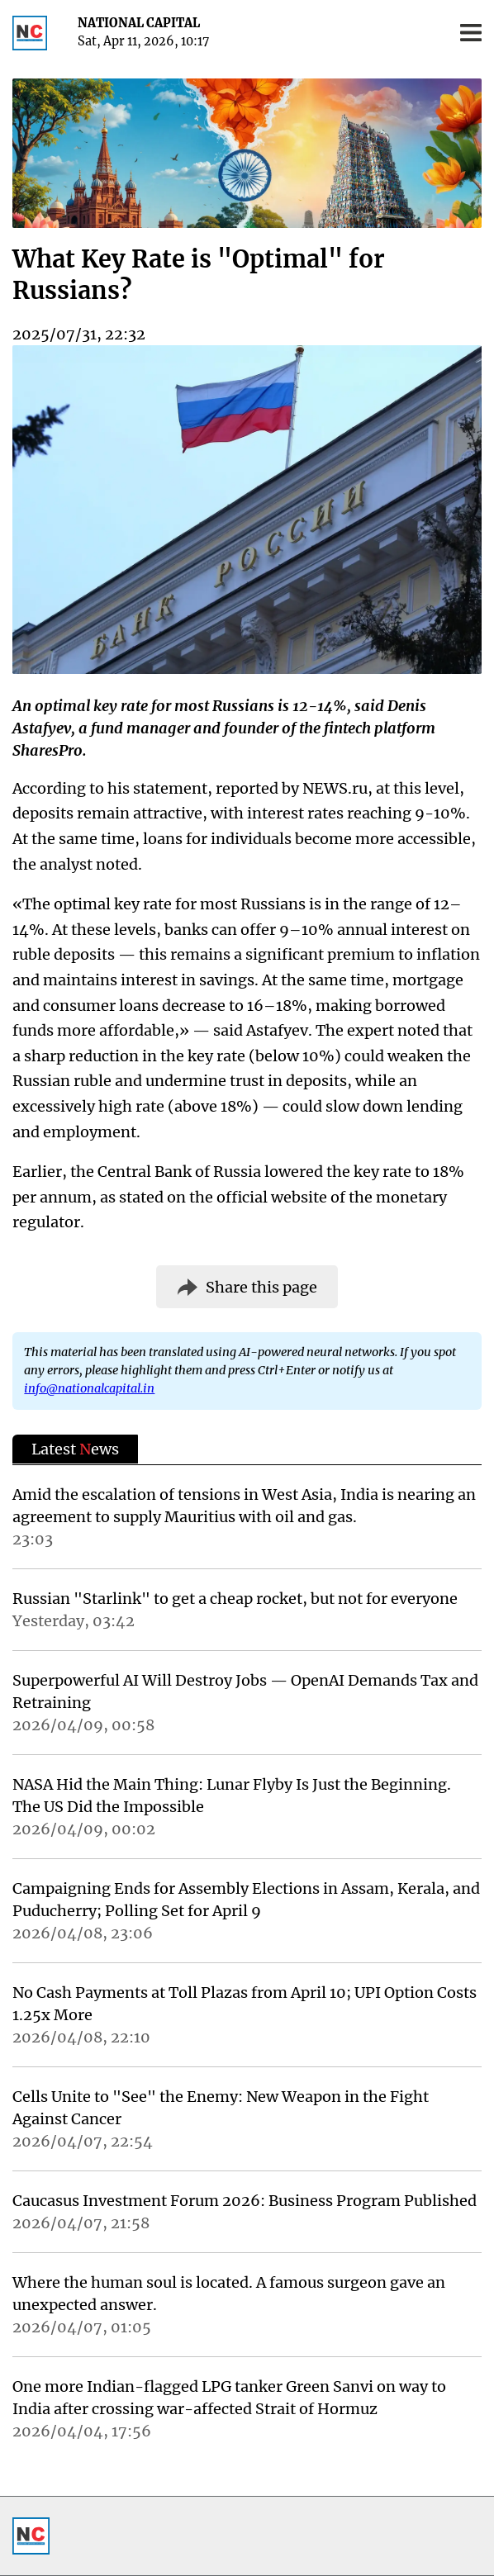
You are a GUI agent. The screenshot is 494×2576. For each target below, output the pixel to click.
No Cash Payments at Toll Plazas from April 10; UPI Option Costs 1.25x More (244, 2003)
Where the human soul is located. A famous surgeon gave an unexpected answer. (228, 2293)
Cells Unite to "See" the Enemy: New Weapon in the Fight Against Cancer (220, 2107)
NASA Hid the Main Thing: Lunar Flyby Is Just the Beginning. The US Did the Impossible (231, 1795)
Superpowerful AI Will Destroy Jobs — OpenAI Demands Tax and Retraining (245, 1691)
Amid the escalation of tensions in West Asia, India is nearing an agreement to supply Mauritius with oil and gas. (244, 1505)
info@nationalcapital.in (89, 1388)
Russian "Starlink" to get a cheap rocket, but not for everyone (235, 1598)
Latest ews (75, 1449)
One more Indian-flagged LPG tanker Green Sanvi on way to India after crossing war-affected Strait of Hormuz (229, 2397)
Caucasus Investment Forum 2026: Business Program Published (244, 2200)
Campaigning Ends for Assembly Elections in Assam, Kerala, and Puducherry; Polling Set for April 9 (246, 1899)
